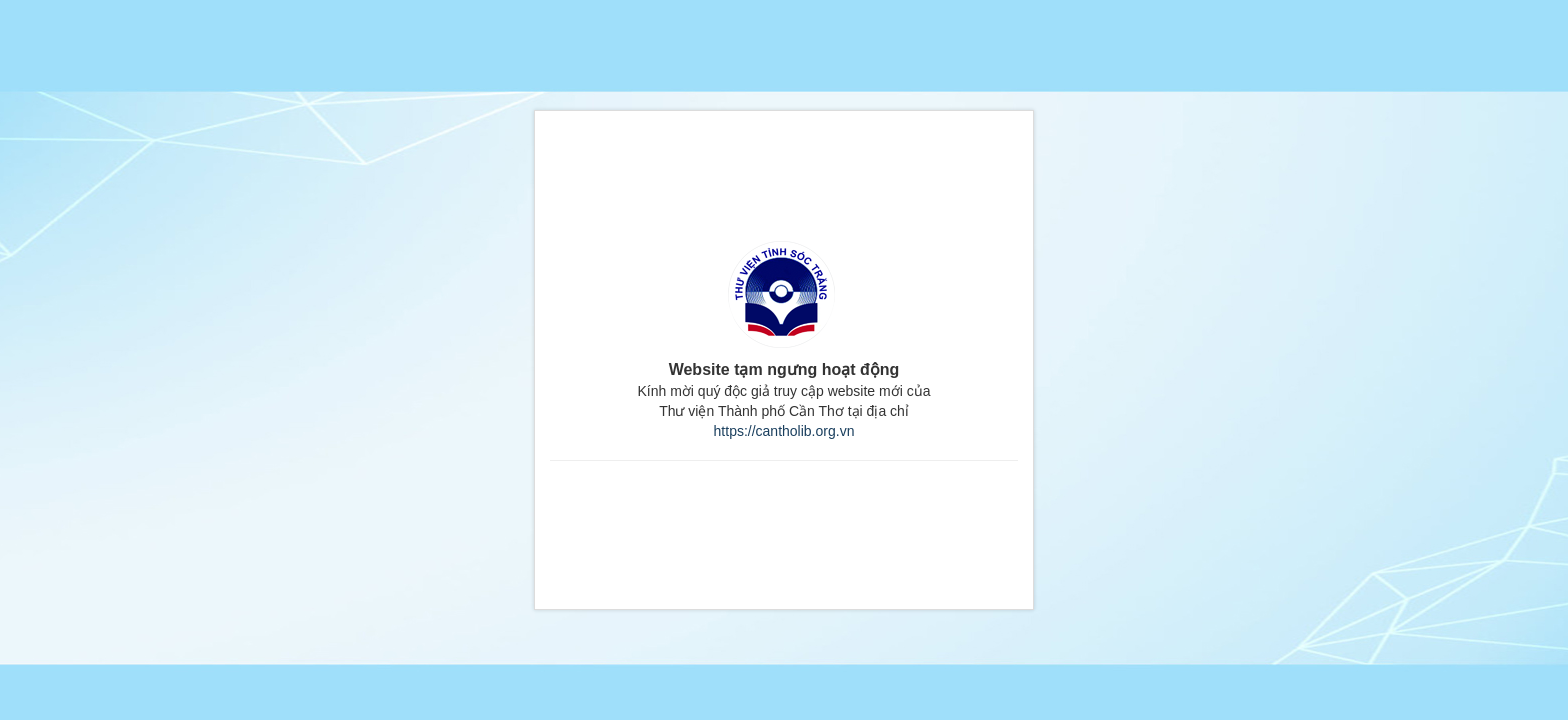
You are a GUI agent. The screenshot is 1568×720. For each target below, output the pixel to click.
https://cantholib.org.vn (784, 431)
